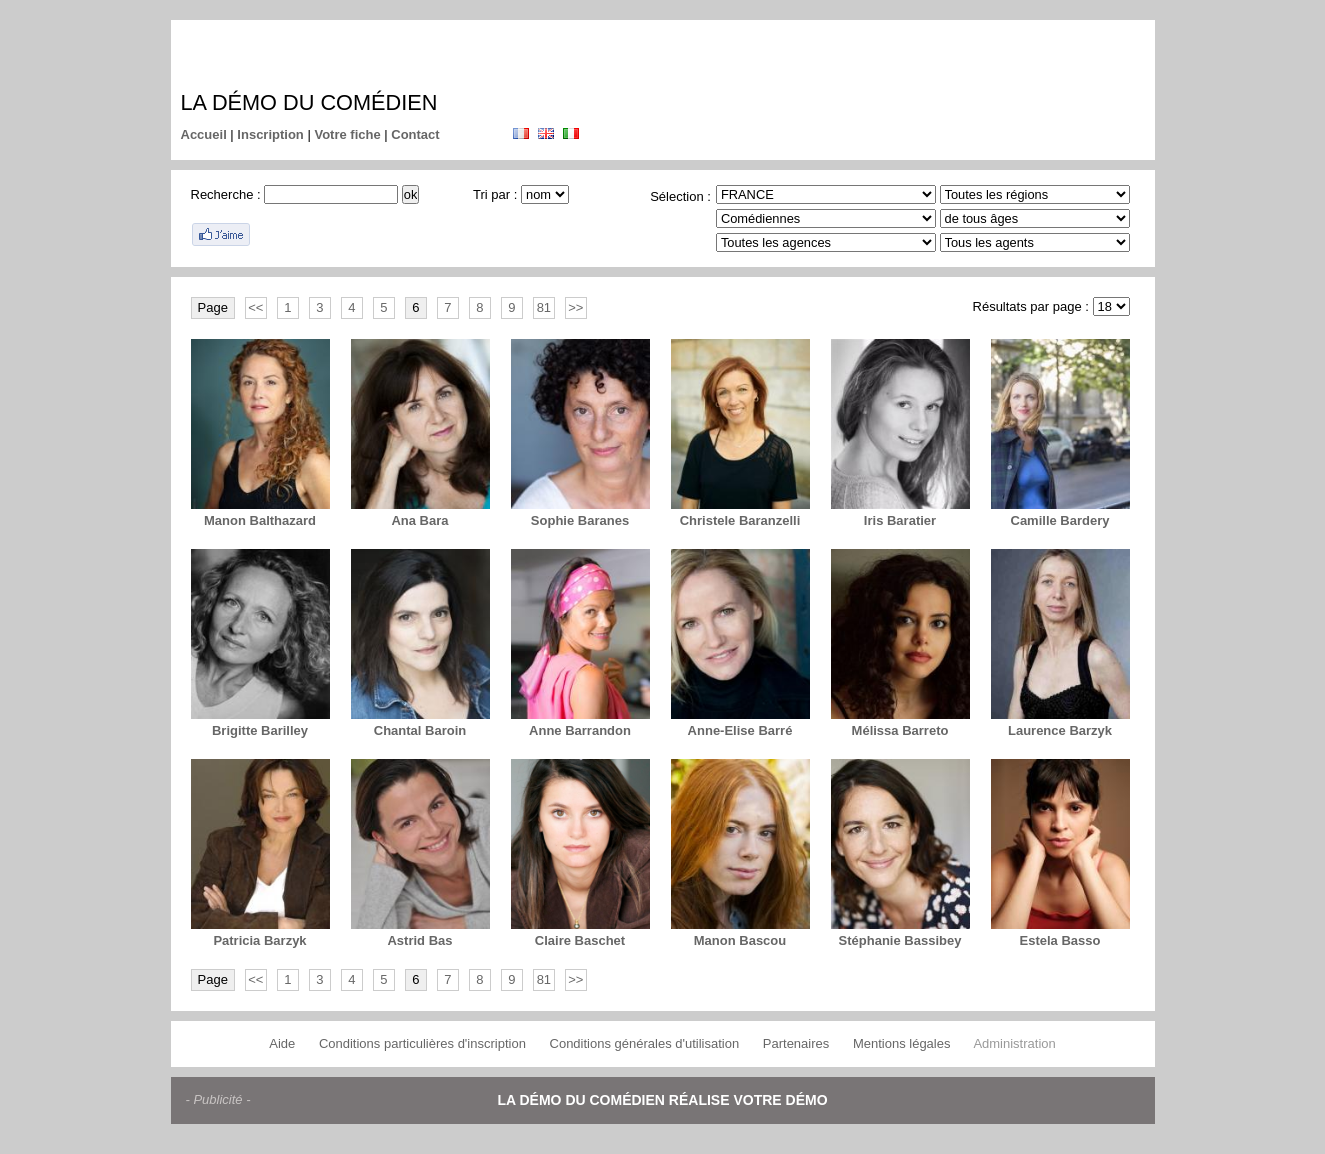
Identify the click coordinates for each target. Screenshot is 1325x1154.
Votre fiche (347, 134)
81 (544, 307)
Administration (1014, 1043)
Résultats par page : (1031, 306)
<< (255, 307)
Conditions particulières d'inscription (422, 1043)
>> (575, 307)
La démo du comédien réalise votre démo (662, 1100)
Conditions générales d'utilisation (645, 1043)
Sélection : (680, 196)
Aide (282, 1043)
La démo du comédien (309, 102)
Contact (415, 134)
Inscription (270, 134)
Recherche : (226, 194)
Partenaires (796, 1043)
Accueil (204, 134)
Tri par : (495, 194)
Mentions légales (902, 1043)
